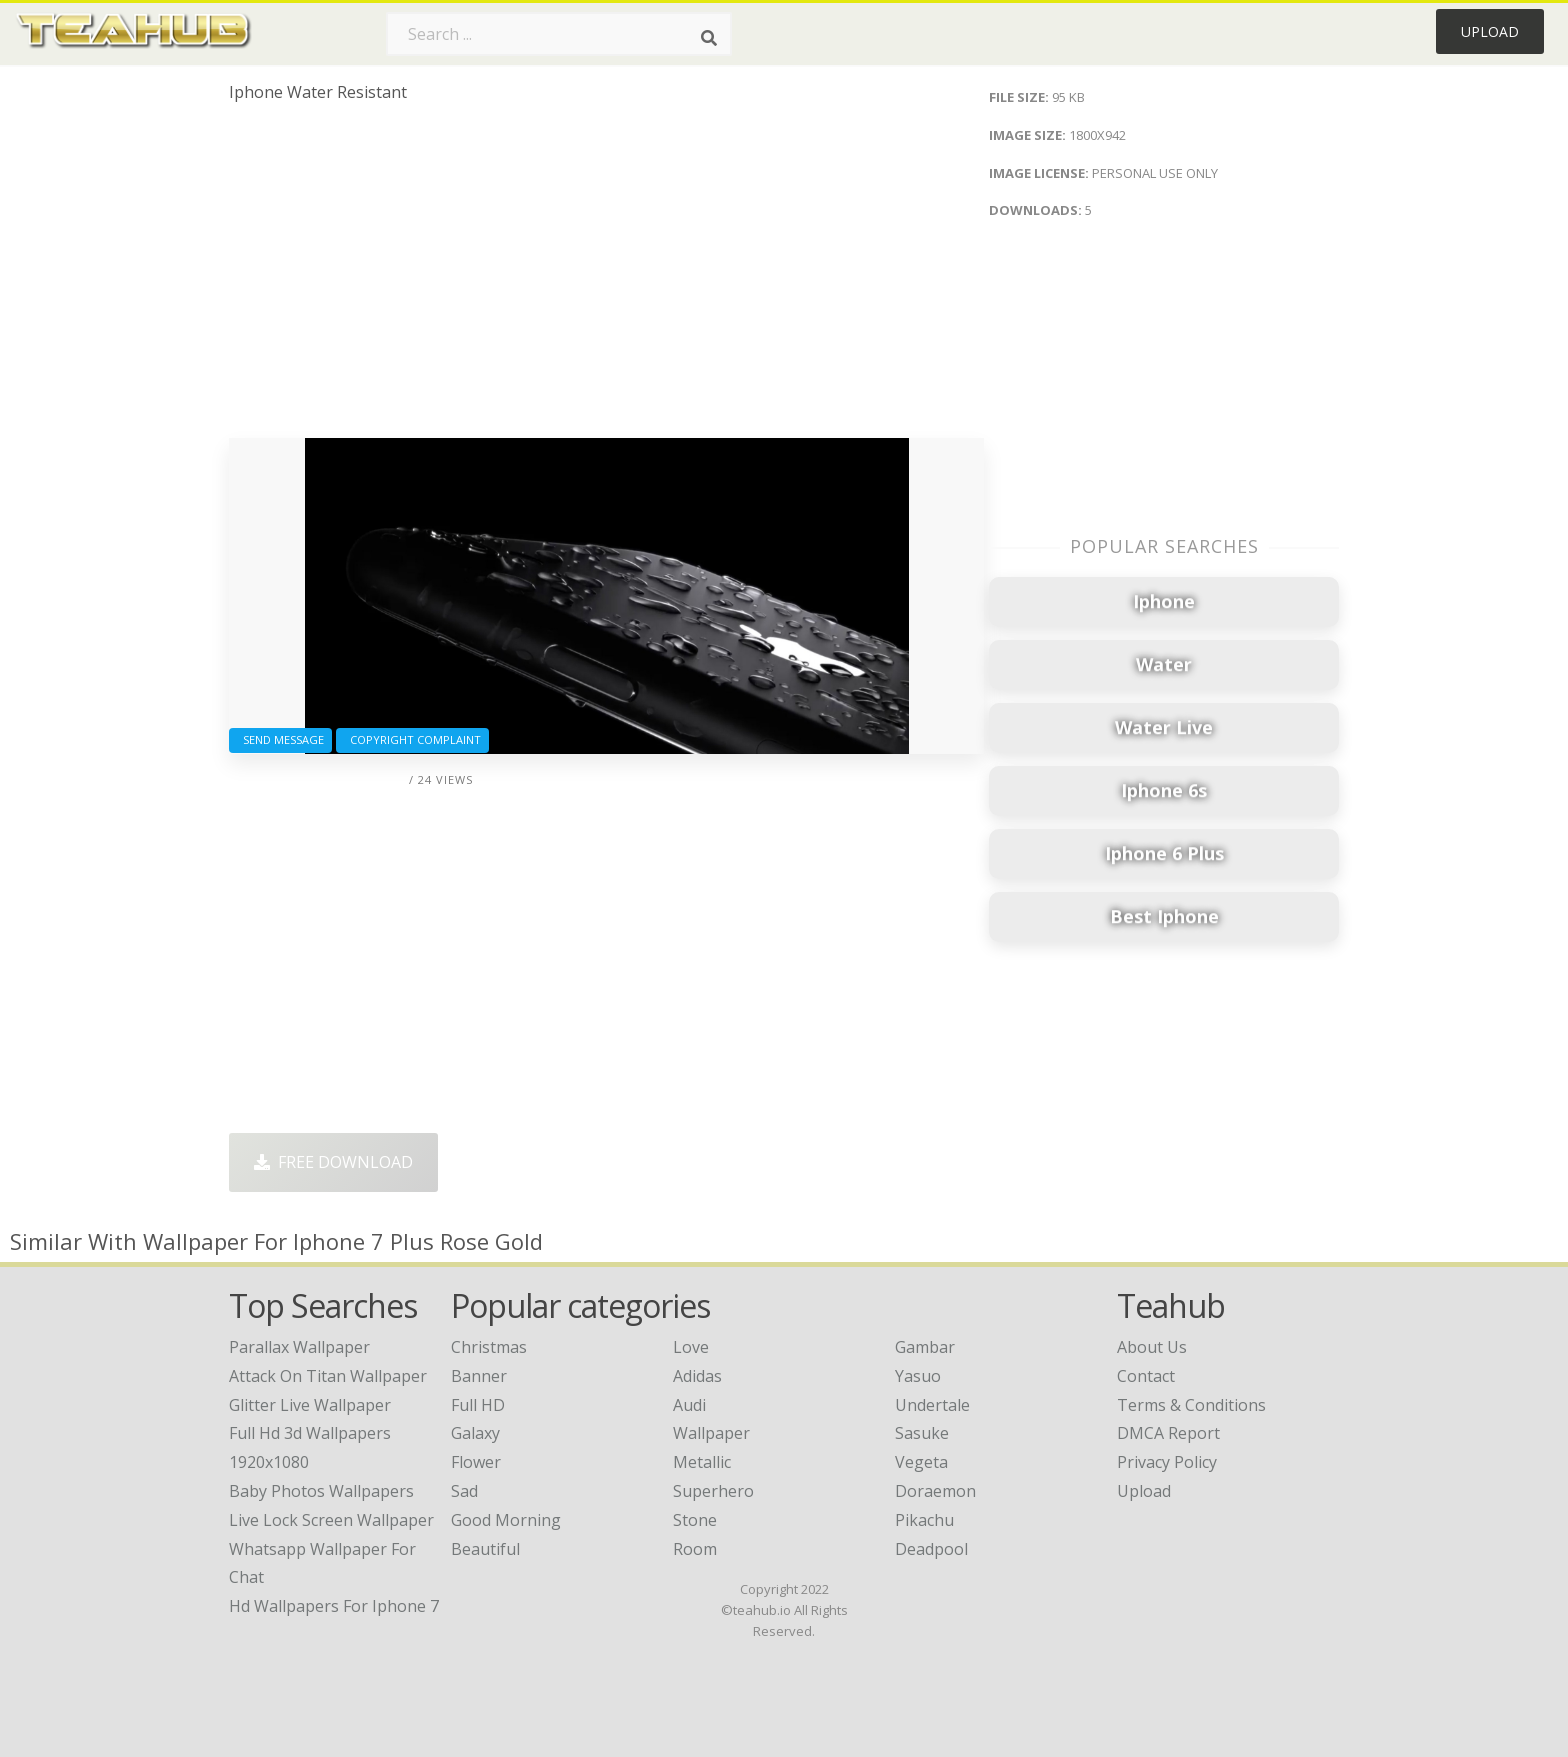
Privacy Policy (1167, 1462)
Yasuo (918, 1376)
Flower (476, 1462)
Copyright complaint (412, 739)
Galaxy (475, 1433)
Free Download (333, 1162)
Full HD (478, 1405)
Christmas (489, 1347)
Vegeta (921, 1462)
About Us (1152, 1347)
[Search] (709, 38)
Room (695, 1549)
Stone (695, 1520)
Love (691, 1347)
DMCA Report (1168, 1433)
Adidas (697, 1376)
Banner (479, 1376)
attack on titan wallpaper (328, 1376)
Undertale (932, 1405)
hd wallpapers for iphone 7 (334, 1606)
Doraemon (935, 1491)
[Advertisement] (606, 278)
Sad (464, 1491)
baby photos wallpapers (321, 1491)
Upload (1490, 31)
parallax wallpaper (299, 1347)
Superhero (713, 1491)
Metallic (702, 1462)
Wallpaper (711, 1433)
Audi (689, 1405)
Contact (1146, 1376)
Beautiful (485, 1549)
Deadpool (931, 1549)
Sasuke (922, 1433)
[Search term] (559, 34)
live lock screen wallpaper (331, 1520)
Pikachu (924, 1520)
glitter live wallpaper (310, 1405)
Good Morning (506, 1520)
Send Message (280, 739)
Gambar (925, 1347)
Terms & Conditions (1191, 1405)
